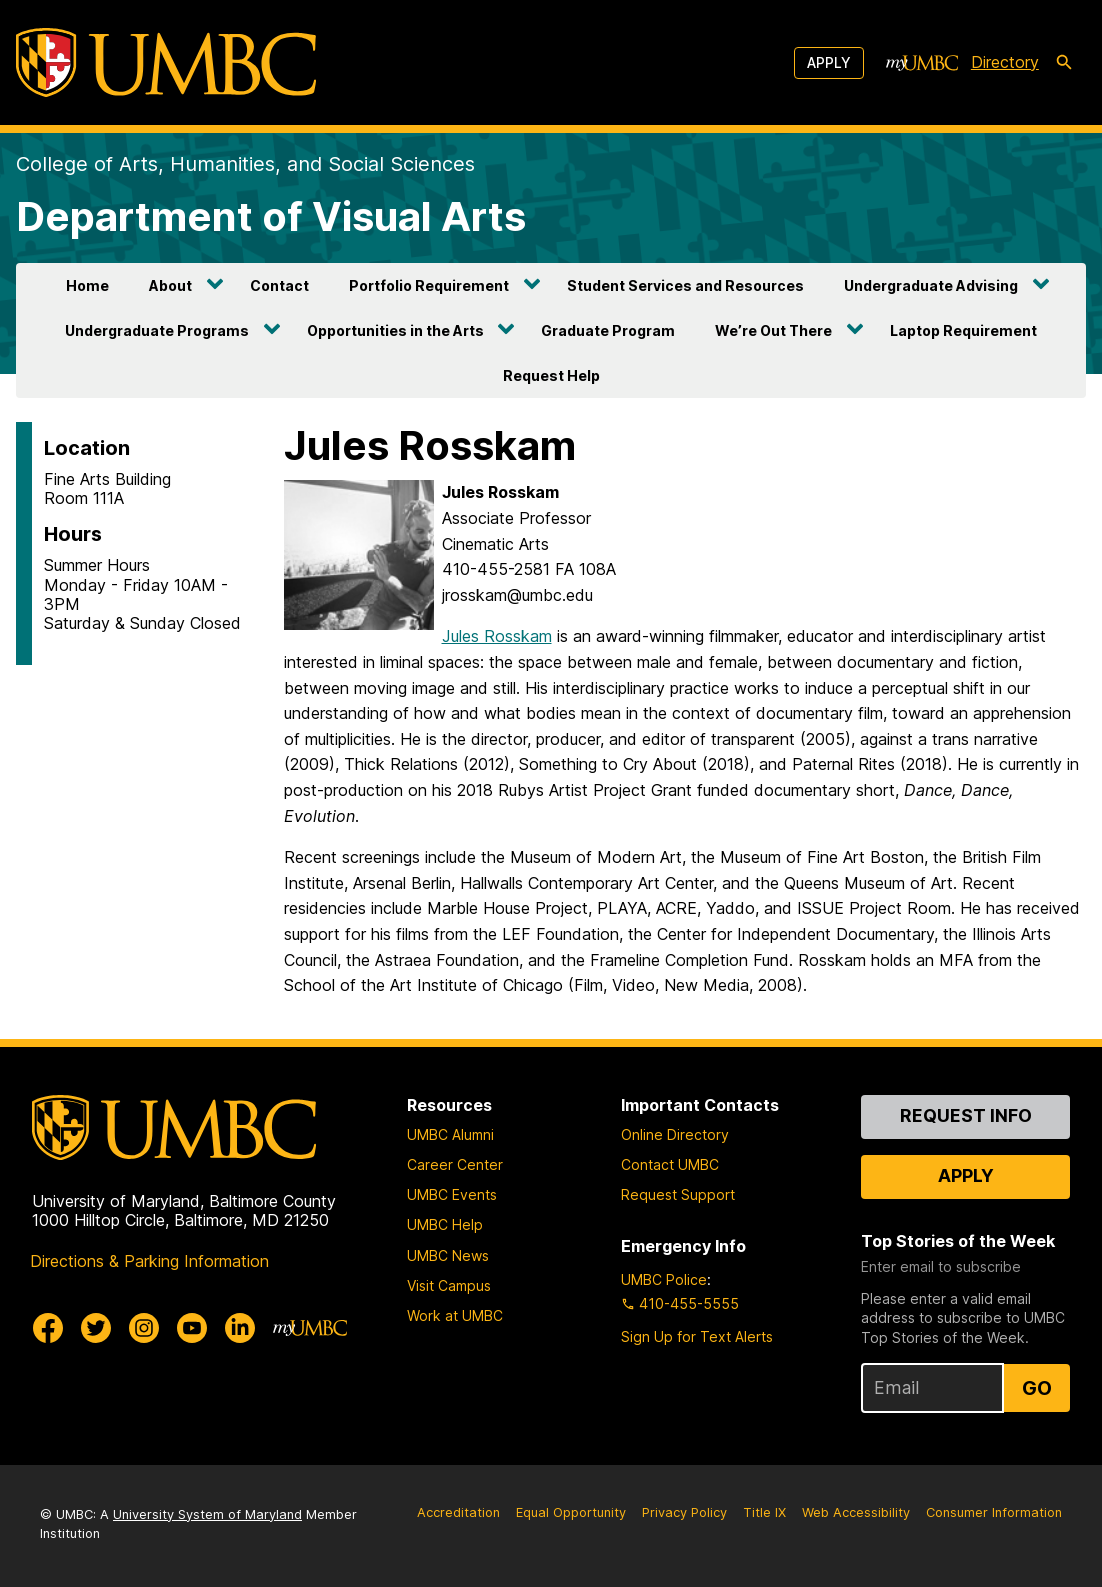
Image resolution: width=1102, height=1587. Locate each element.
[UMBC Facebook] (48, 1328)
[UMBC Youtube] (192, 1328)
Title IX (764, 1512)
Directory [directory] (1005, 62)
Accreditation (458, 1512)
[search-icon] (1064, 63)
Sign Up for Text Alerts (697, 1336)
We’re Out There (773, 330)
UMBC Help (445, 1224)
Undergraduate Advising (931, 285)
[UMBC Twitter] (96, 1328)
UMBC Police (664, 1279)
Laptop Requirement (963, 330)
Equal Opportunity (571, 1512)
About (170, 285)
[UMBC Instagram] (144, 1328)
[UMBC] (166, 62)
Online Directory (675, 1134)
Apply (829, 62)
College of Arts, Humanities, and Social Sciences (245, 164)
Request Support (678, 1194)
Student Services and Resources (685, 285)
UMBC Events (452, 1194)
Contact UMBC (670, 1164)
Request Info (966, 1115)
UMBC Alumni (450, 1134)
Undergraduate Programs (157, 330)
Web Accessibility (856, 1512)
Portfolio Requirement (429, 285)
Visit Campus (449, 1285)
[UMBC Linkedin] (240, 1328)
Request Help (551, 375)
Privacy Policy (684, 1512)
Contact (279, 285)
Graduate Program (608, 330)
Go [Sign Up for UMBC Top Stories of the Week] (1037, 1388)
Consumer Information (994, 1512)
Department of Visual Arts (271, 216)
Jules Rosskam (497, 636)
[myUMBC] (922, 63)
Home (87, 285)
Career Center (455, 1164)
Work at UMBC (455, 1315)
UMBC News (448, 1255)
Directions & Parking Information (149, 1261)
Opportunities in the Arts (395, 330)
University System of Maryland (207, 1514)
